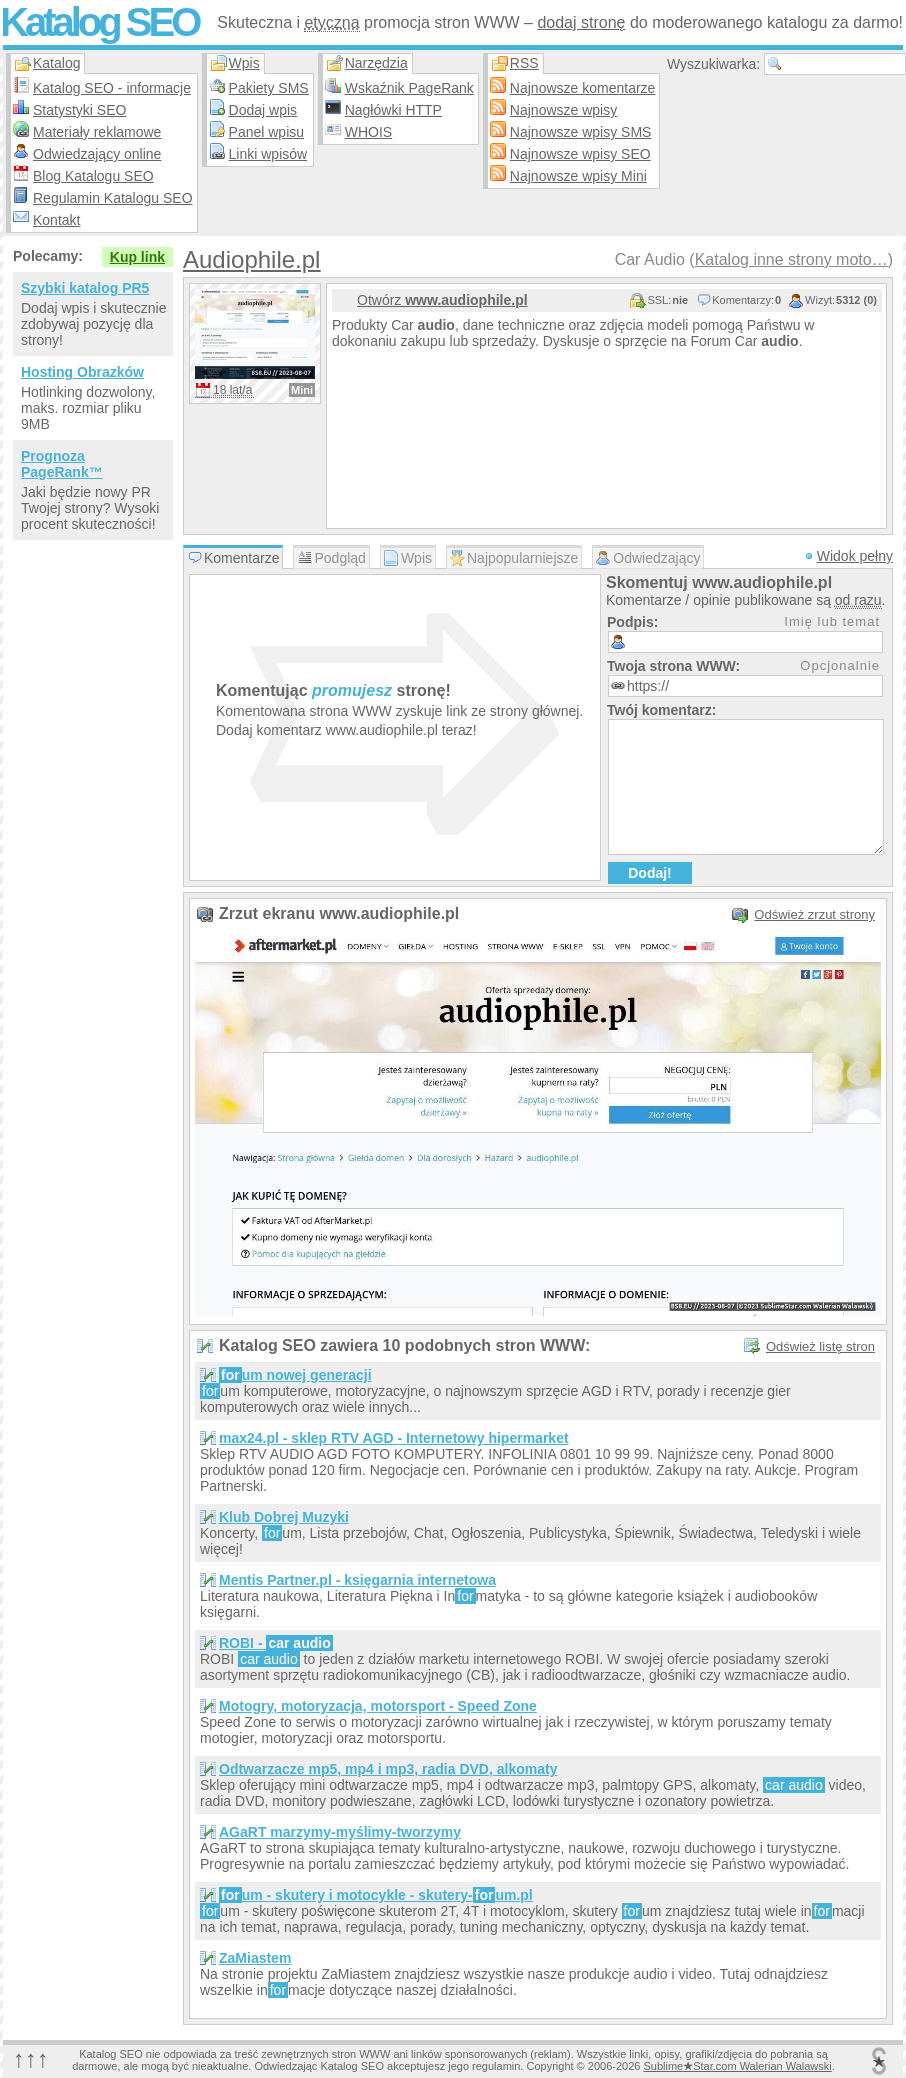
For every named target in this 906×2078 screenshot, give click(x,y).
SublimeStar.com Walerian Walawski (737, 2066)
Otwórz (442, 300)
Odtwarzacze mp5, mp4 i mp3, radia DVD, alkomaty (388, 1769)
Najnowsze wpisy (563, 110)
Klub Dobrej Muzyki (284, 1517)
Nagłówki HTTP (393, 110)
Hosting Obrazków (82, 372)
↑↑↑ (31, 2058)
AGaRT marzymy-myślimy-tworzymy (340, 1832)
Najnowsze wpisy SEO (580, 154)
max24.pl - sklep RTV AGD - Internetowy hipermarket (394, 1438)
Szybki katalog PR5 (85, 288)
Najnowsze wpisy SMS (581, 132)
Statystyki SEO (79, 110)
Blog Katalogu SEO (93, 176)
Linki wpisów (268, 154)
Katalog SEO (99, 22)
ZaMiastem (255, 1958)
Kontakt (56, 220)
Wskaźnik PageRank (409, 88)
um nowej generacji (295, 1375)
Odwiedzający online (97, 154)
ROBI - (276, 1643)
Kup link (137, 257)
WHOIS (368, 132)
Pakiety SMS (269, 88)
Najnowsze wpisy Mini (578, 176)
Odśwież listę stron (820, 1346)
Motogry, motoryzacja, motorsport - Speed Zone (378, 1706)
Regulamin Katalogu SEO (113, 198)
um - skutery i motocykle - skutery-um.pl (376, 1895)
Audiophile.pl (251, 259)
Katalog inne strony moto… (791, 259)
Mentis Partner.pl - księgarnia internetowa (357, 1580)
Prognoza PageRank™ (62, 464)
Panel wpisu (267, 132)
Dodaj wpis (263, 110)
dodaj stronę (581, 22)
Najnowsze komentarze (583, 88)
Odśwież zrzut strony (814, 914)
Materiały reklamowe (97, 132)
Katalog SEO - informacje (112, 88)
